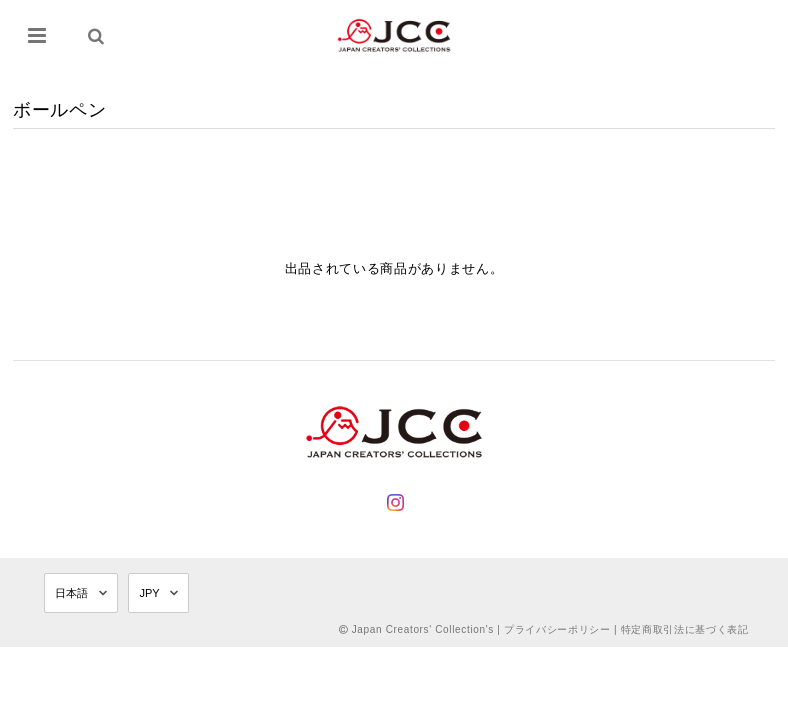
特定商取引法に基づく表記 (685, 629)
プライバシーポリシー (557, 629)
